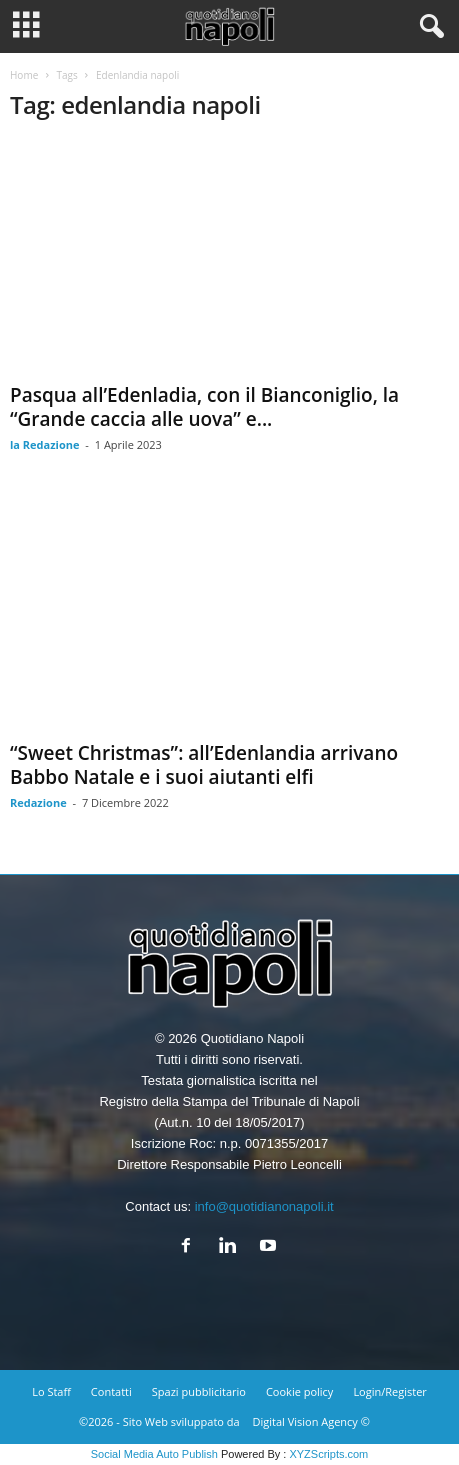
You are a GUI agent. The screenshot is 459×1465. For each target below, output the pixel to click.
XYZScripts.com (328, 1454)
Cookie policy (299, 1391)
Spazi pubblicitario (199, 1391)
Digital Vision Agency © (311, 1421)
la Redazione (45, 444)
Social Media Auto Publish (154, 1454)
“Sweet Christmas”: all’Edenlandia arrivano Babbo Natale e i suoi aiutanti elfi (204, 765)
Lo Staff (51, 1391)
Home (24, 75)
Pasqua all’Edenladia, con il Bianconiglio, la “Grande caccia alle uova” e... (204, 407)
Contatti (111, 1391)
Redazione (38, 802)
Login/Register (389, 1391)
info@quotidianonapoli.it (264, 1206)
